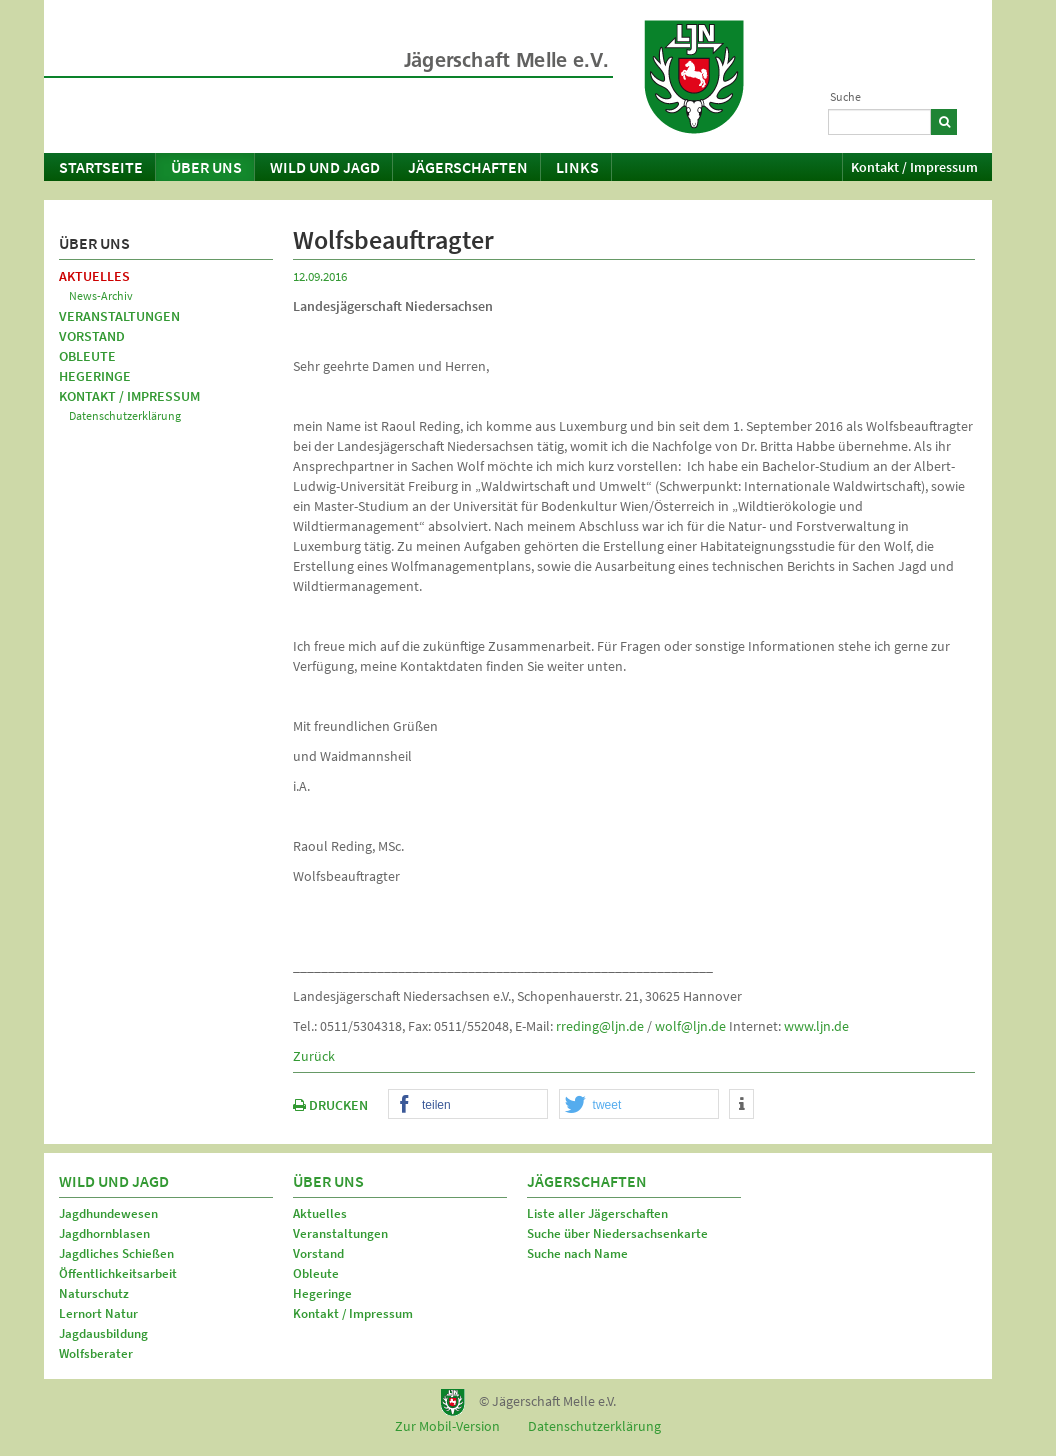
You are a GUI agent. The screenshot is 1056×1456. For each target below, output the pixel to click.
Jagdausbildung (103, 1333)
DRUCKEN (330, 1105)
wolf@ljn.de (690, 1026)
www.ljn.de (816, 1026)
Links (577, 167)
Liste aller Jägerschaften (597, 1213)
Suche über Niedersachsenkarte (617, 1233)
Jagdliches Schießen (116, 1253)
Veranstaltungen (119, 316)
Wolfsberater (96, 1353)
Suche (845, 96)
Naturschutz (94, 1293)
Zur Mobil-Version (447, 1426)
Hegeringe (95, 376)
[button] (468, 1105)
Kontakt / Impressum (914, 167)
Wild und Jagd (325, 167)
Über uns (206, 167)
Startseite (101, 167)
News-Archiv (101, 295)
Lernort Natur (98, 1313)
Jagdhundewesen (108, 1213)
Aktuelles (94, 276)
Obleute (87, 356)
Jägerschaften (468, 167)
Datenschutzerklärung (125, 415)
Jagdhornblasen (104, 1233)
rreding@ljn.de (600, 1026)
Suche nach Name (577, 1253)
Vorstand (92, 336)
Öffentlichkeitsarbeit (118, 1273)
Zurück (314, 1056)
